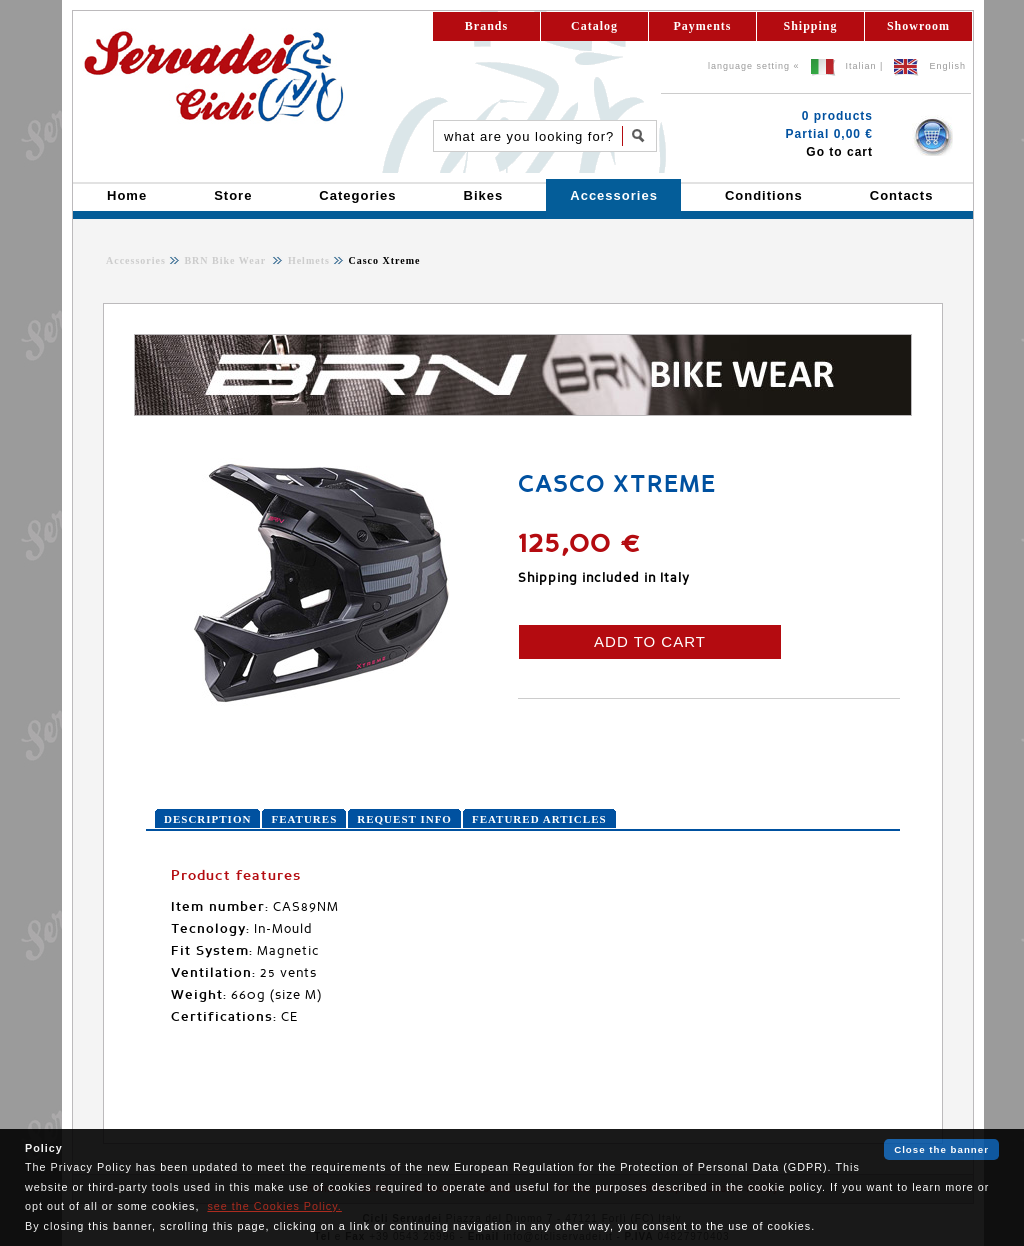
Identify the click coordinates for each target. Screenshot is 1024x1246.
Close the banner (941, 1149)
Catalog (594, 26)
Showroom (918, 26)
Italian (861, 66)
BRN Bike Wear (226, 260)
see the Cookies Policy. (274, 1206)
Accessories (136, 260)
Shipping (810, 26)
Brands (486, 26)
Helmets (307, 260)
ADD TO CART (650, 641)
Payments (703, 26)
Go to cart (839, 152)
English (947, 66)
